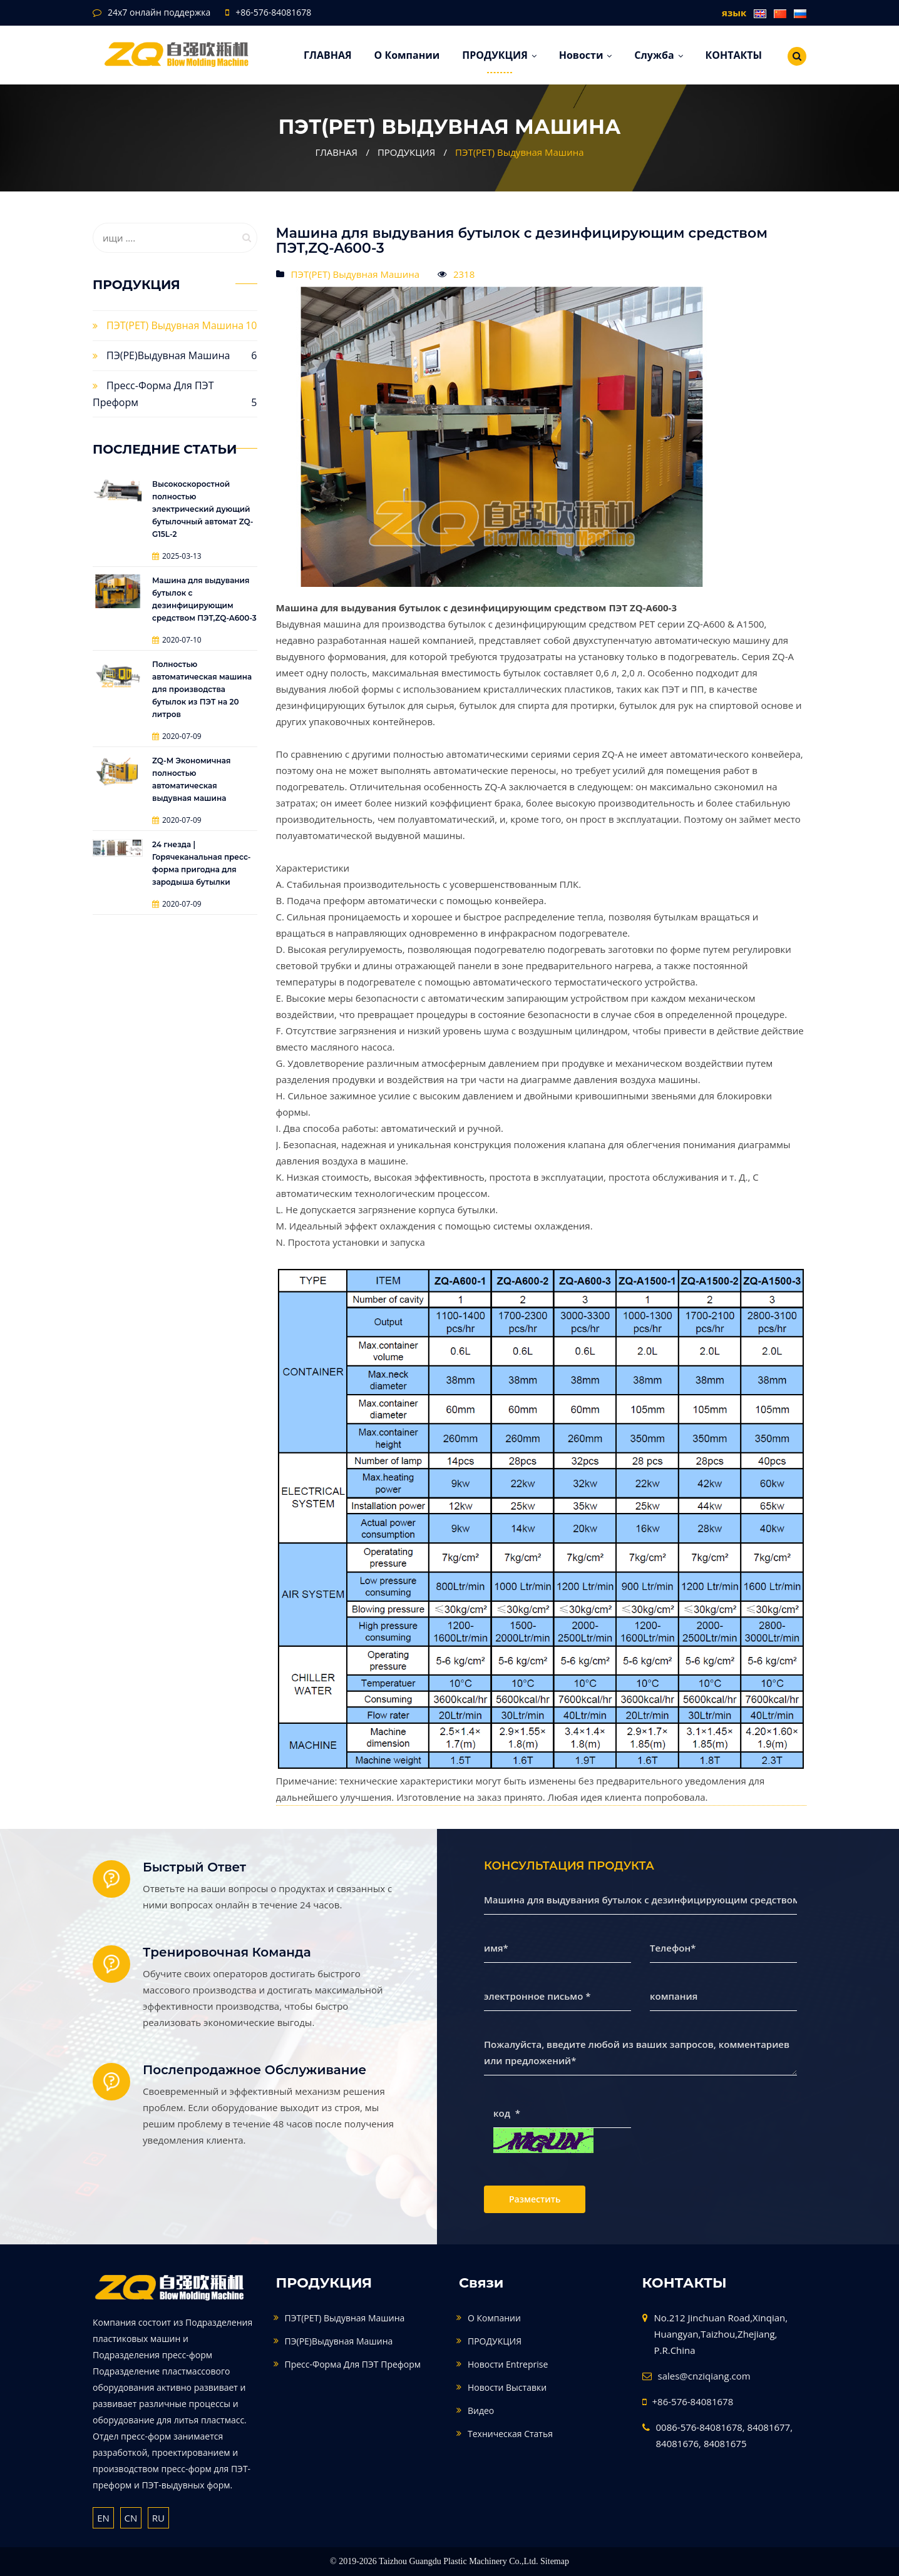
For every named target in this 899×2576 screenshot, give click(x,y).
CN (131, 2518)
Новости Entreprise (508, 2364)
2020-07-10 (177, 639)
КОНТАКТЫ (733, 55)
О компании (407, 55)
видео (481, 2410)
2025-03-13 (177, 556)
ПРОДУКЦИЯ (499, 55)
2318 (464, 274)
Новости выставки (507, 2387)
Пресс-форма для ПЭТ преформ (353, 2364)
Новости (585, 55)
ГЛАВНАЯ (328, 55)
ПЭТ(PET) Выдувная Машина (519, 152)
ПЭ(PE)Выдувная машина (168, 355)
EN (103, 2518)
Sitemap (554, 2561)
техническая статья (510, 2434)
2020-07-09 (177, 736)
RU (158, 2518)
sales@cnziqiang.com (704, 2376)
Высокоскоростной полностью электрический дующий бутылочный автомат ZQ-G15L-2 (202, 509)
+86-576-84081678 (273, 12)
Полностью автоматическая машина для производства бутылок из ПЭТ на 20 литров (202, 689)
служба (658, 55)
